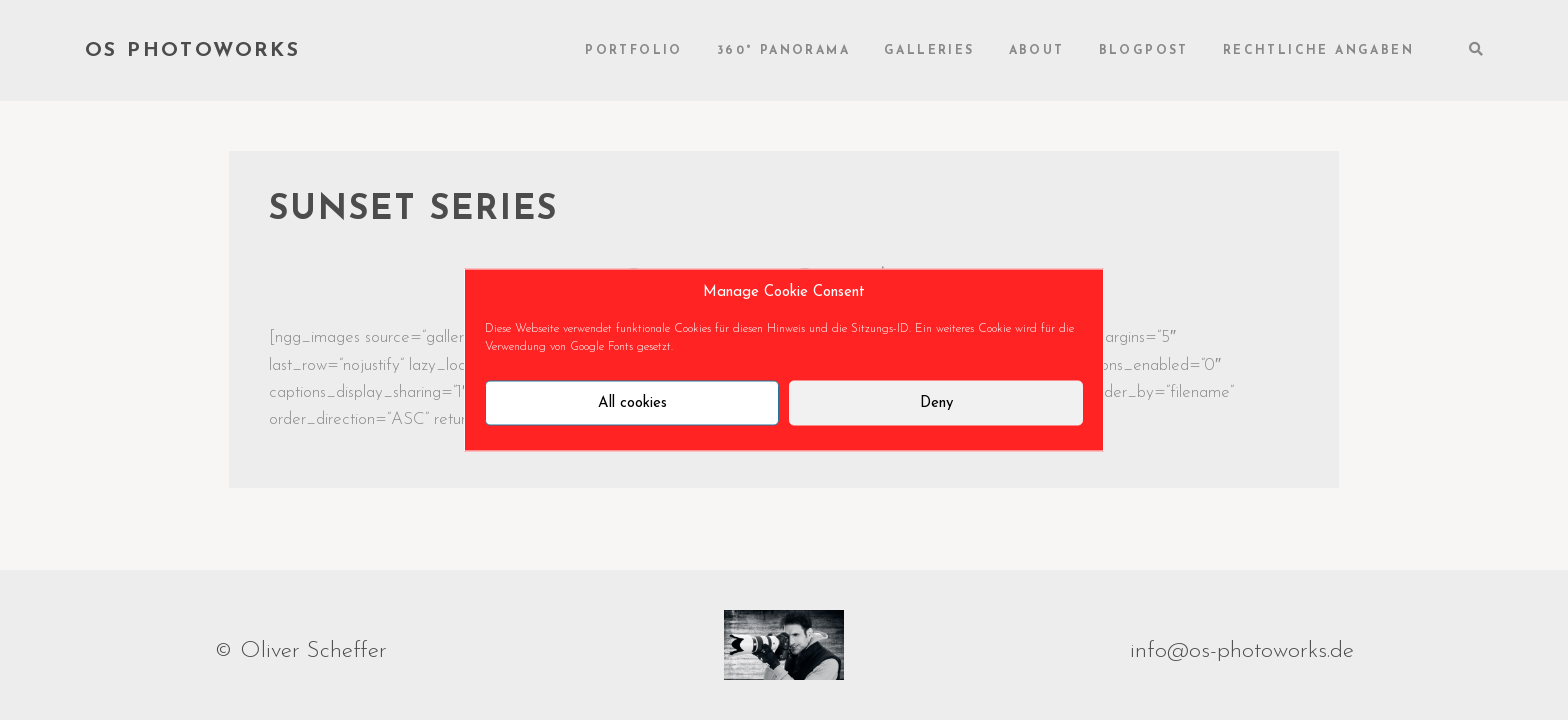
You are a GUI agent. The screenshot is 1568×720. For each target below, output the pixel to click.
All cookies (632, 402)
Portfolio (634, 51)
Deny (936, 402)
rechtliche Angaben (1318, 51)
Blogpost (1144, 51)
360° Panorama (783, 51)
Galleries (929, 51)
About (1037, 51)
